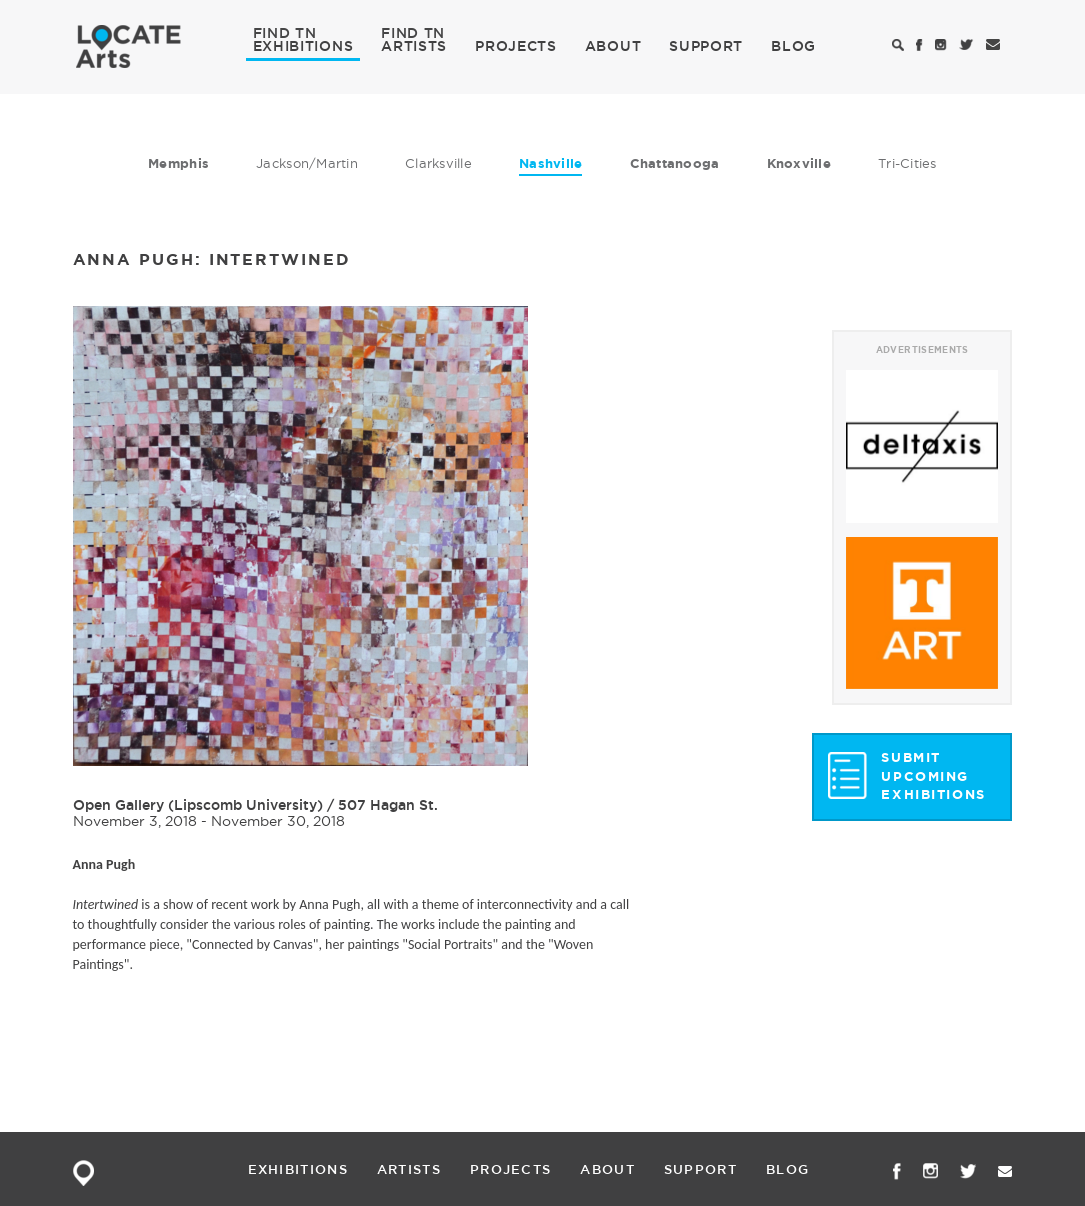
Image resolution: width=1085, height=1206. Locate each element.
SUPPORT (706, 46)
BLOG (793, 46)
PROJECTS (516, 46)
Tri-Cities (907, 163)
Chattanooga (675, 163)
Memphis (178, 163)
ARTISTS (414, 45)
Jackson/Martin (307, 163)
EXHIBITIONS (303, 45)
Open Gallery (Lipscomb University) (198, 805)
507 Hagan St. (388, 805)
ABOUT (613, 46)
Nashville (550, 163)
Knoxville (799, 163)
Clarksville (438, 163)
